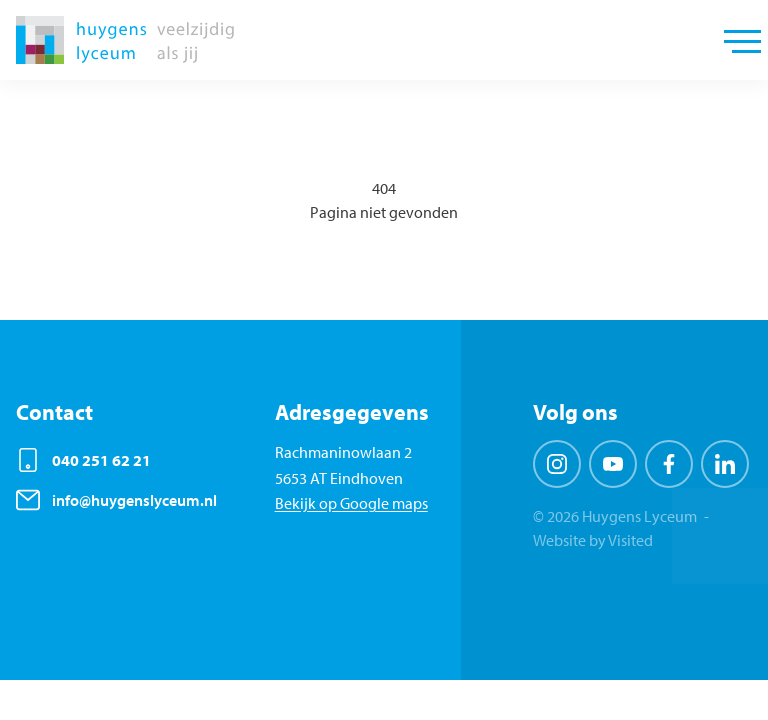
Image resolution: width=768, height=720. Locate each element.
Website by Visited (593, 540)
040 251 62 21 (101, 460)
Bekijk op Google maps (351, 503)
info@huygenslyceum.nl (134, 500)
